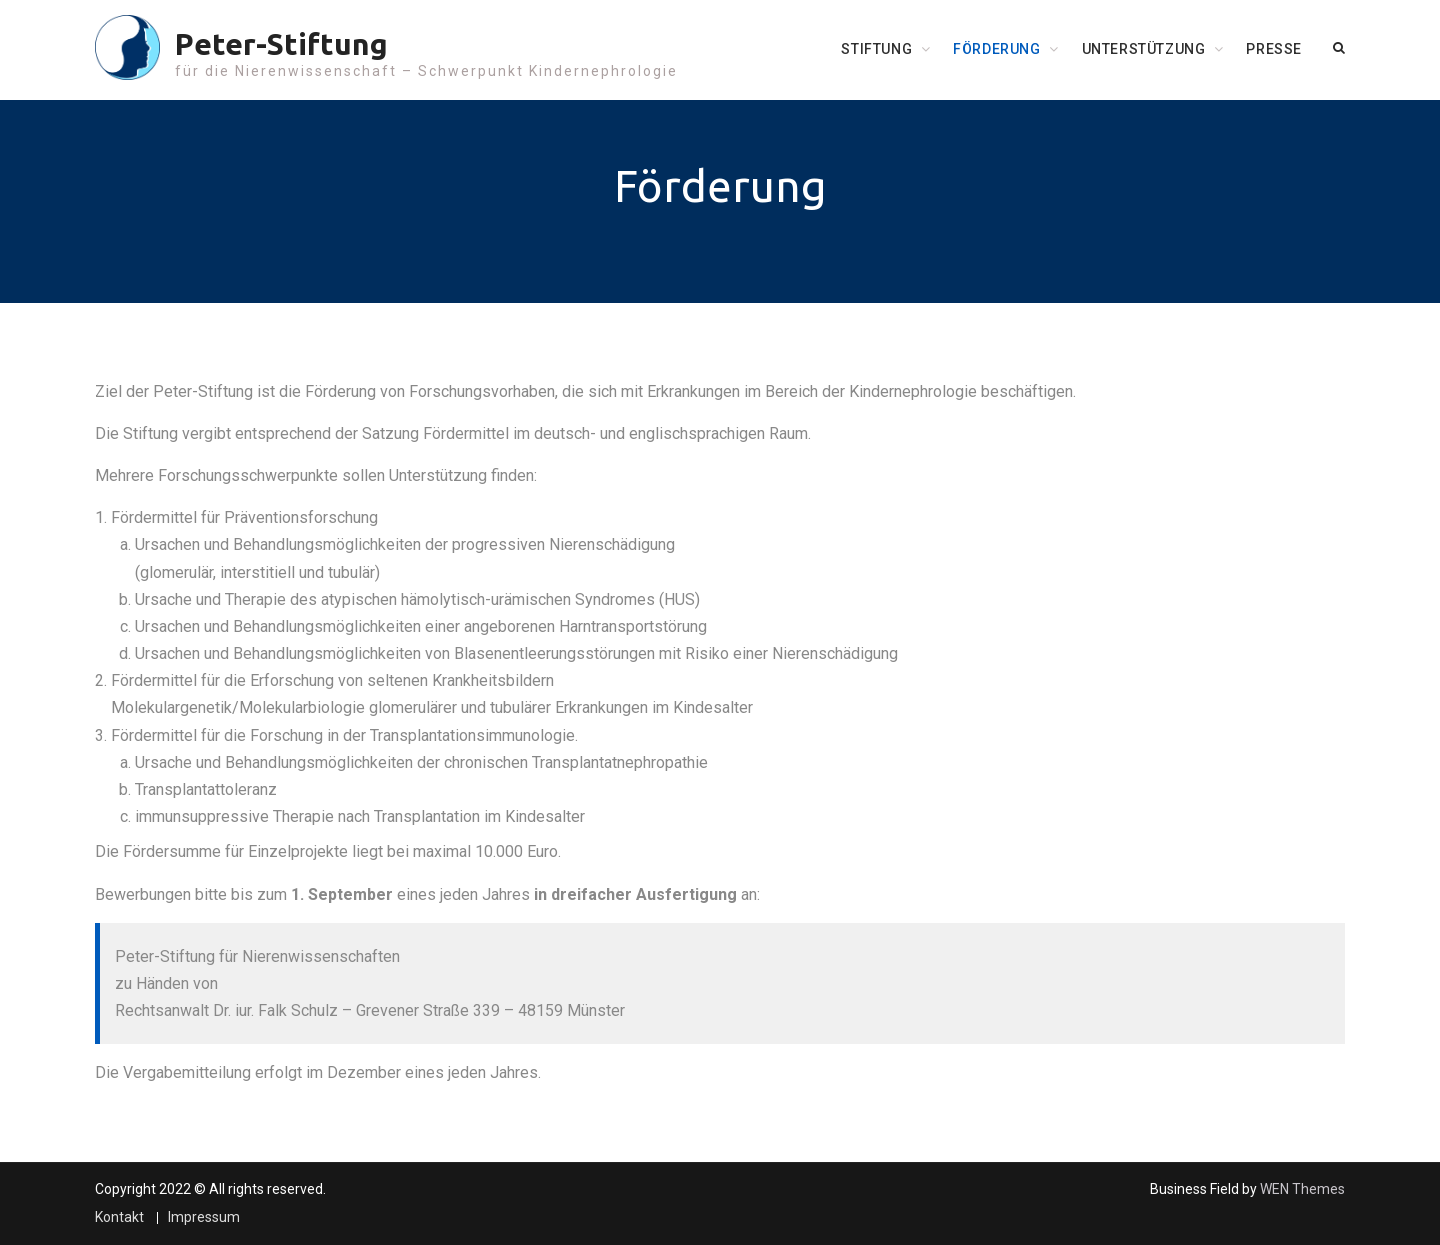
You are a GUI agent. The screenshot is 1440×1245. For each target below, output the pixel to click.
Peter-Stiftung (281, 44)
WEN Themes (1302, 1189)
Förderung (996, 49)
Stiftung (876, 49)
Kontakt (119, 1217)
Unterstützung (1144, 49)
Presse (1274, 49)
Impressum (204, 1217)
